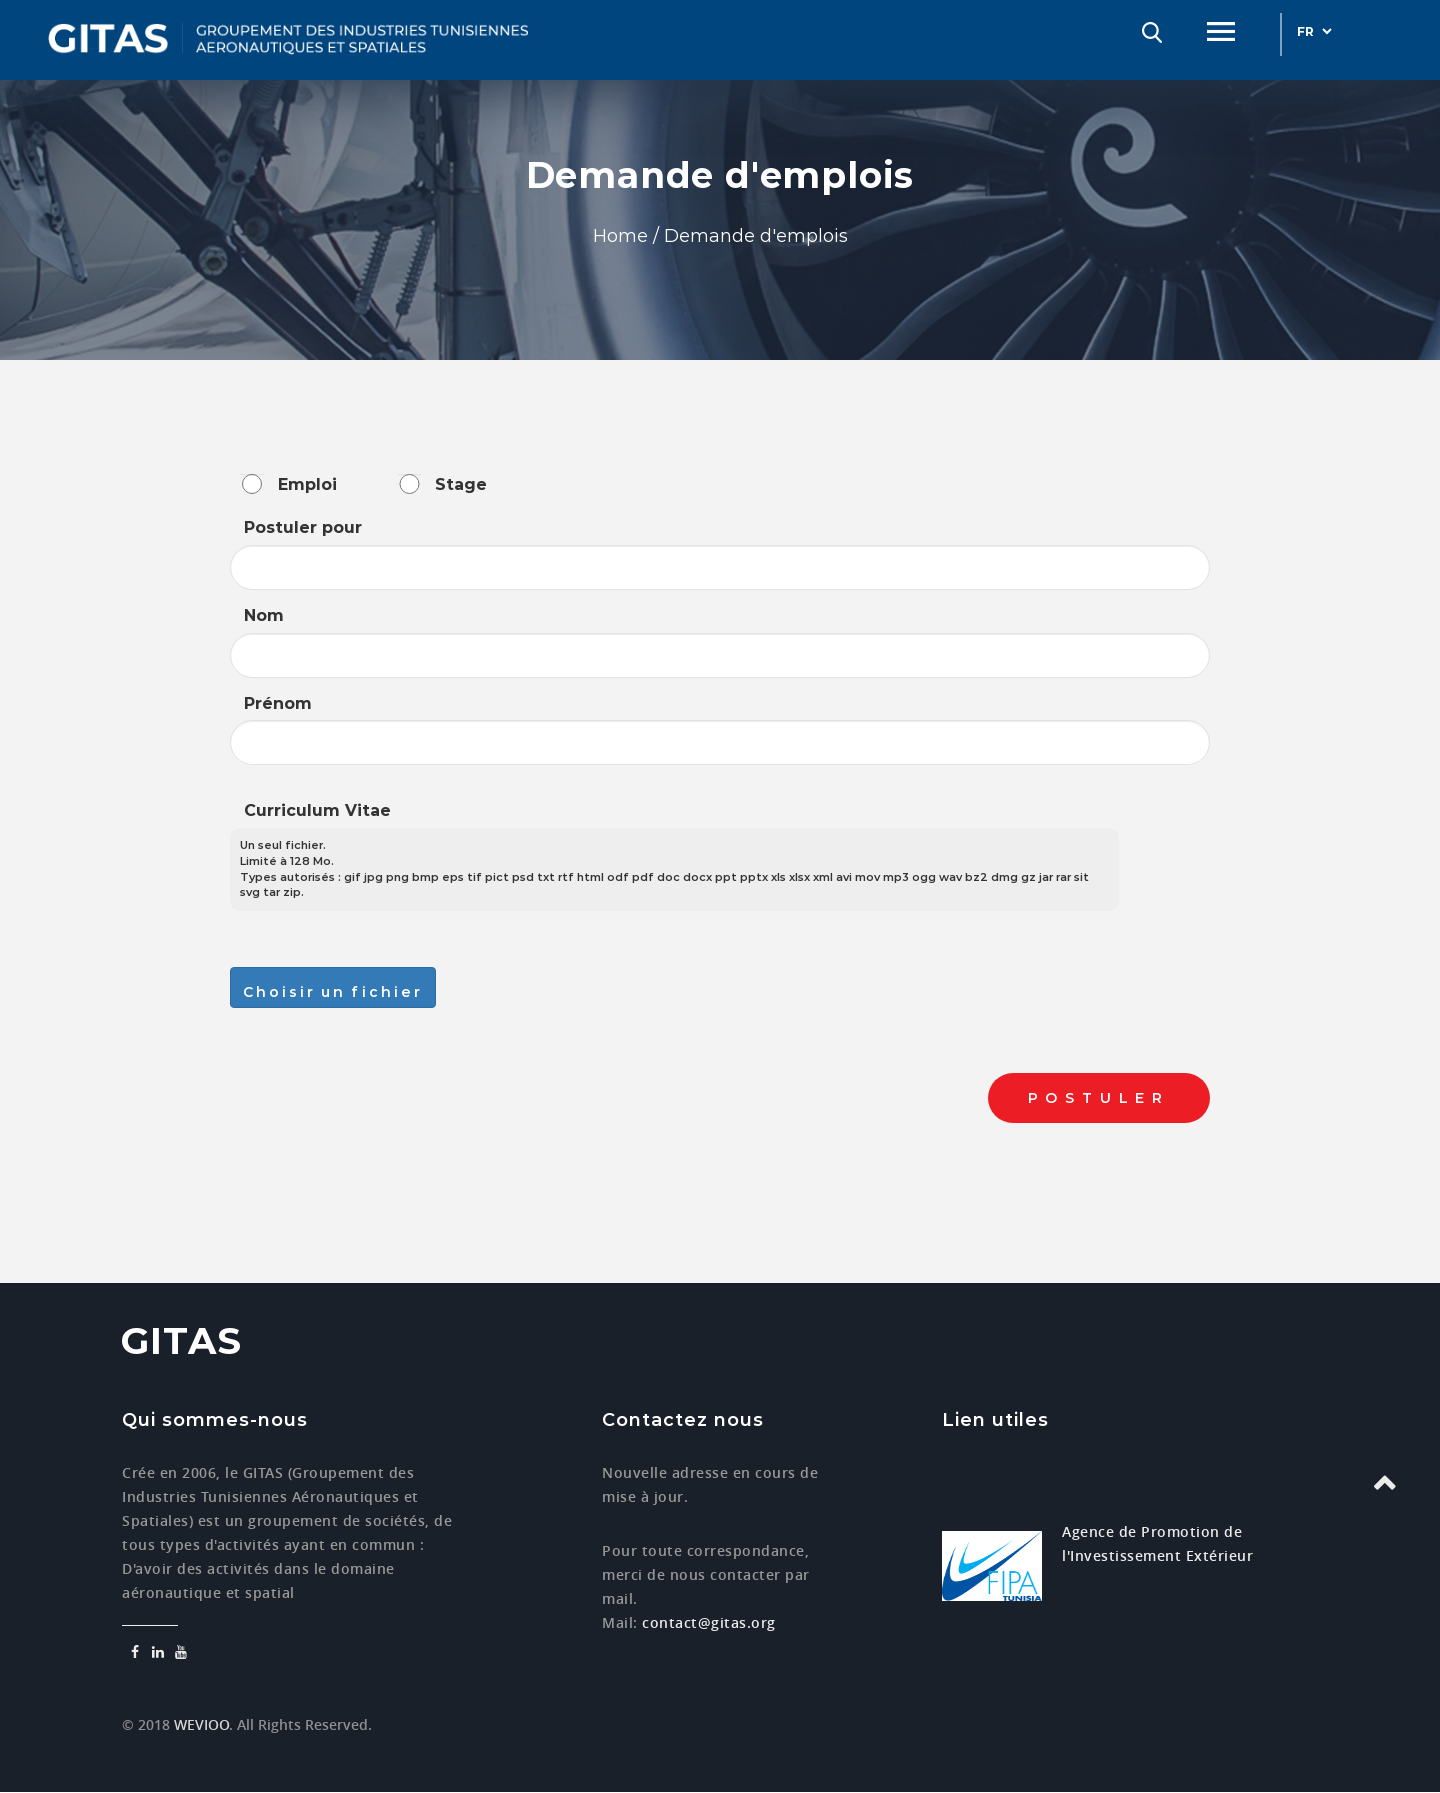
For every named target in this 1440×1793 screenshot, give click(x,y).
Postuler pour (303, 527)
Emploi (307, 484)
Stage (461, 484)
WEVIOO (199, 1724)
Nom (264, 615)
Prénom (278, 703)
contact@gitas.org (709, 1622)
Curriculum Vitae (317, 810)
